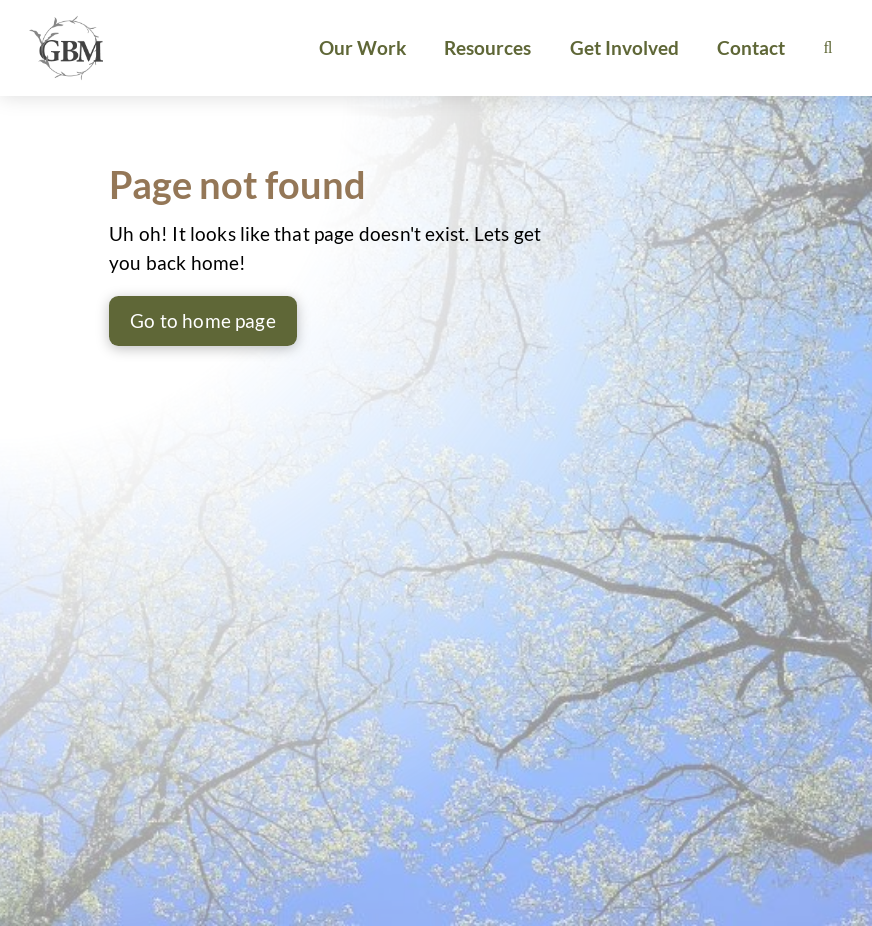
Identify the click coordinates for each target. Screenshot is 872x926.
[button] (828, 48)
